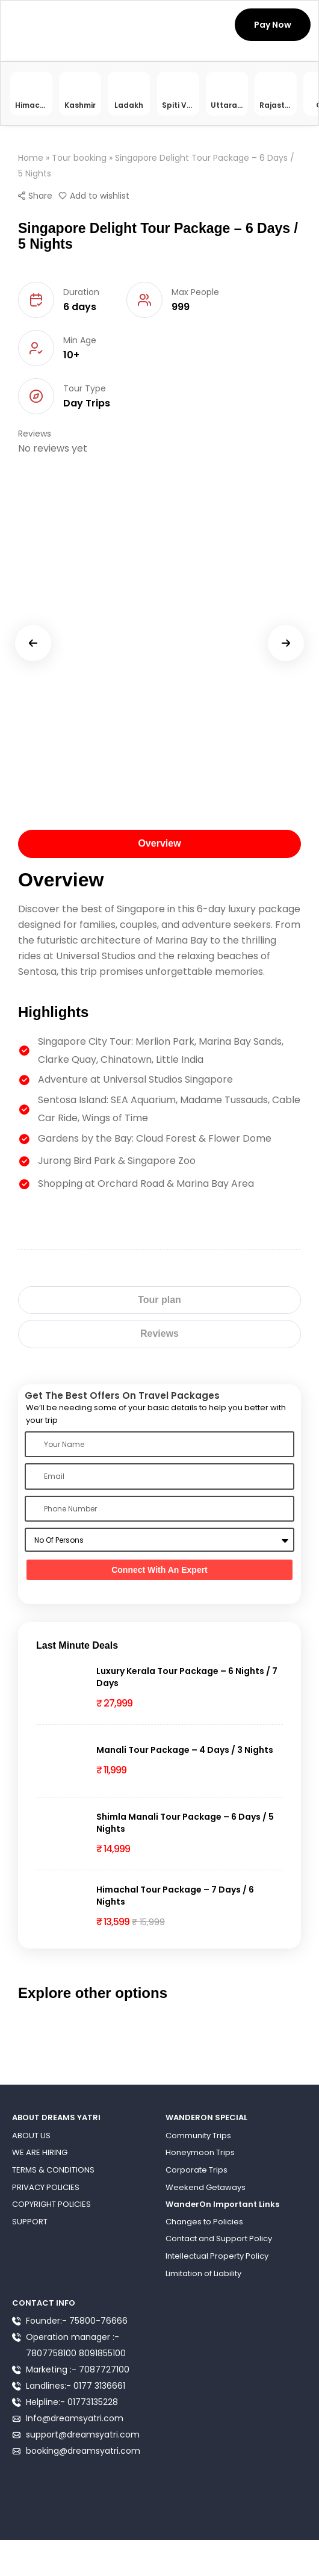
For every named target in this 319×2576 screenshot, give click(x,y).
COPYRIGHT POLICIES (51, 2204)
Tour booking (79, 158)
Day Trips (86, 403)
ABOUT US (31, 2135)
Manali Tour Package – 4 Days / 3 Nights (184, 1750)
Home (30, 158)
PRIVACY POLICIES (45, 2187)
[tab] (159, 844)
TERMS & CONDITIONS (53, 2170)
